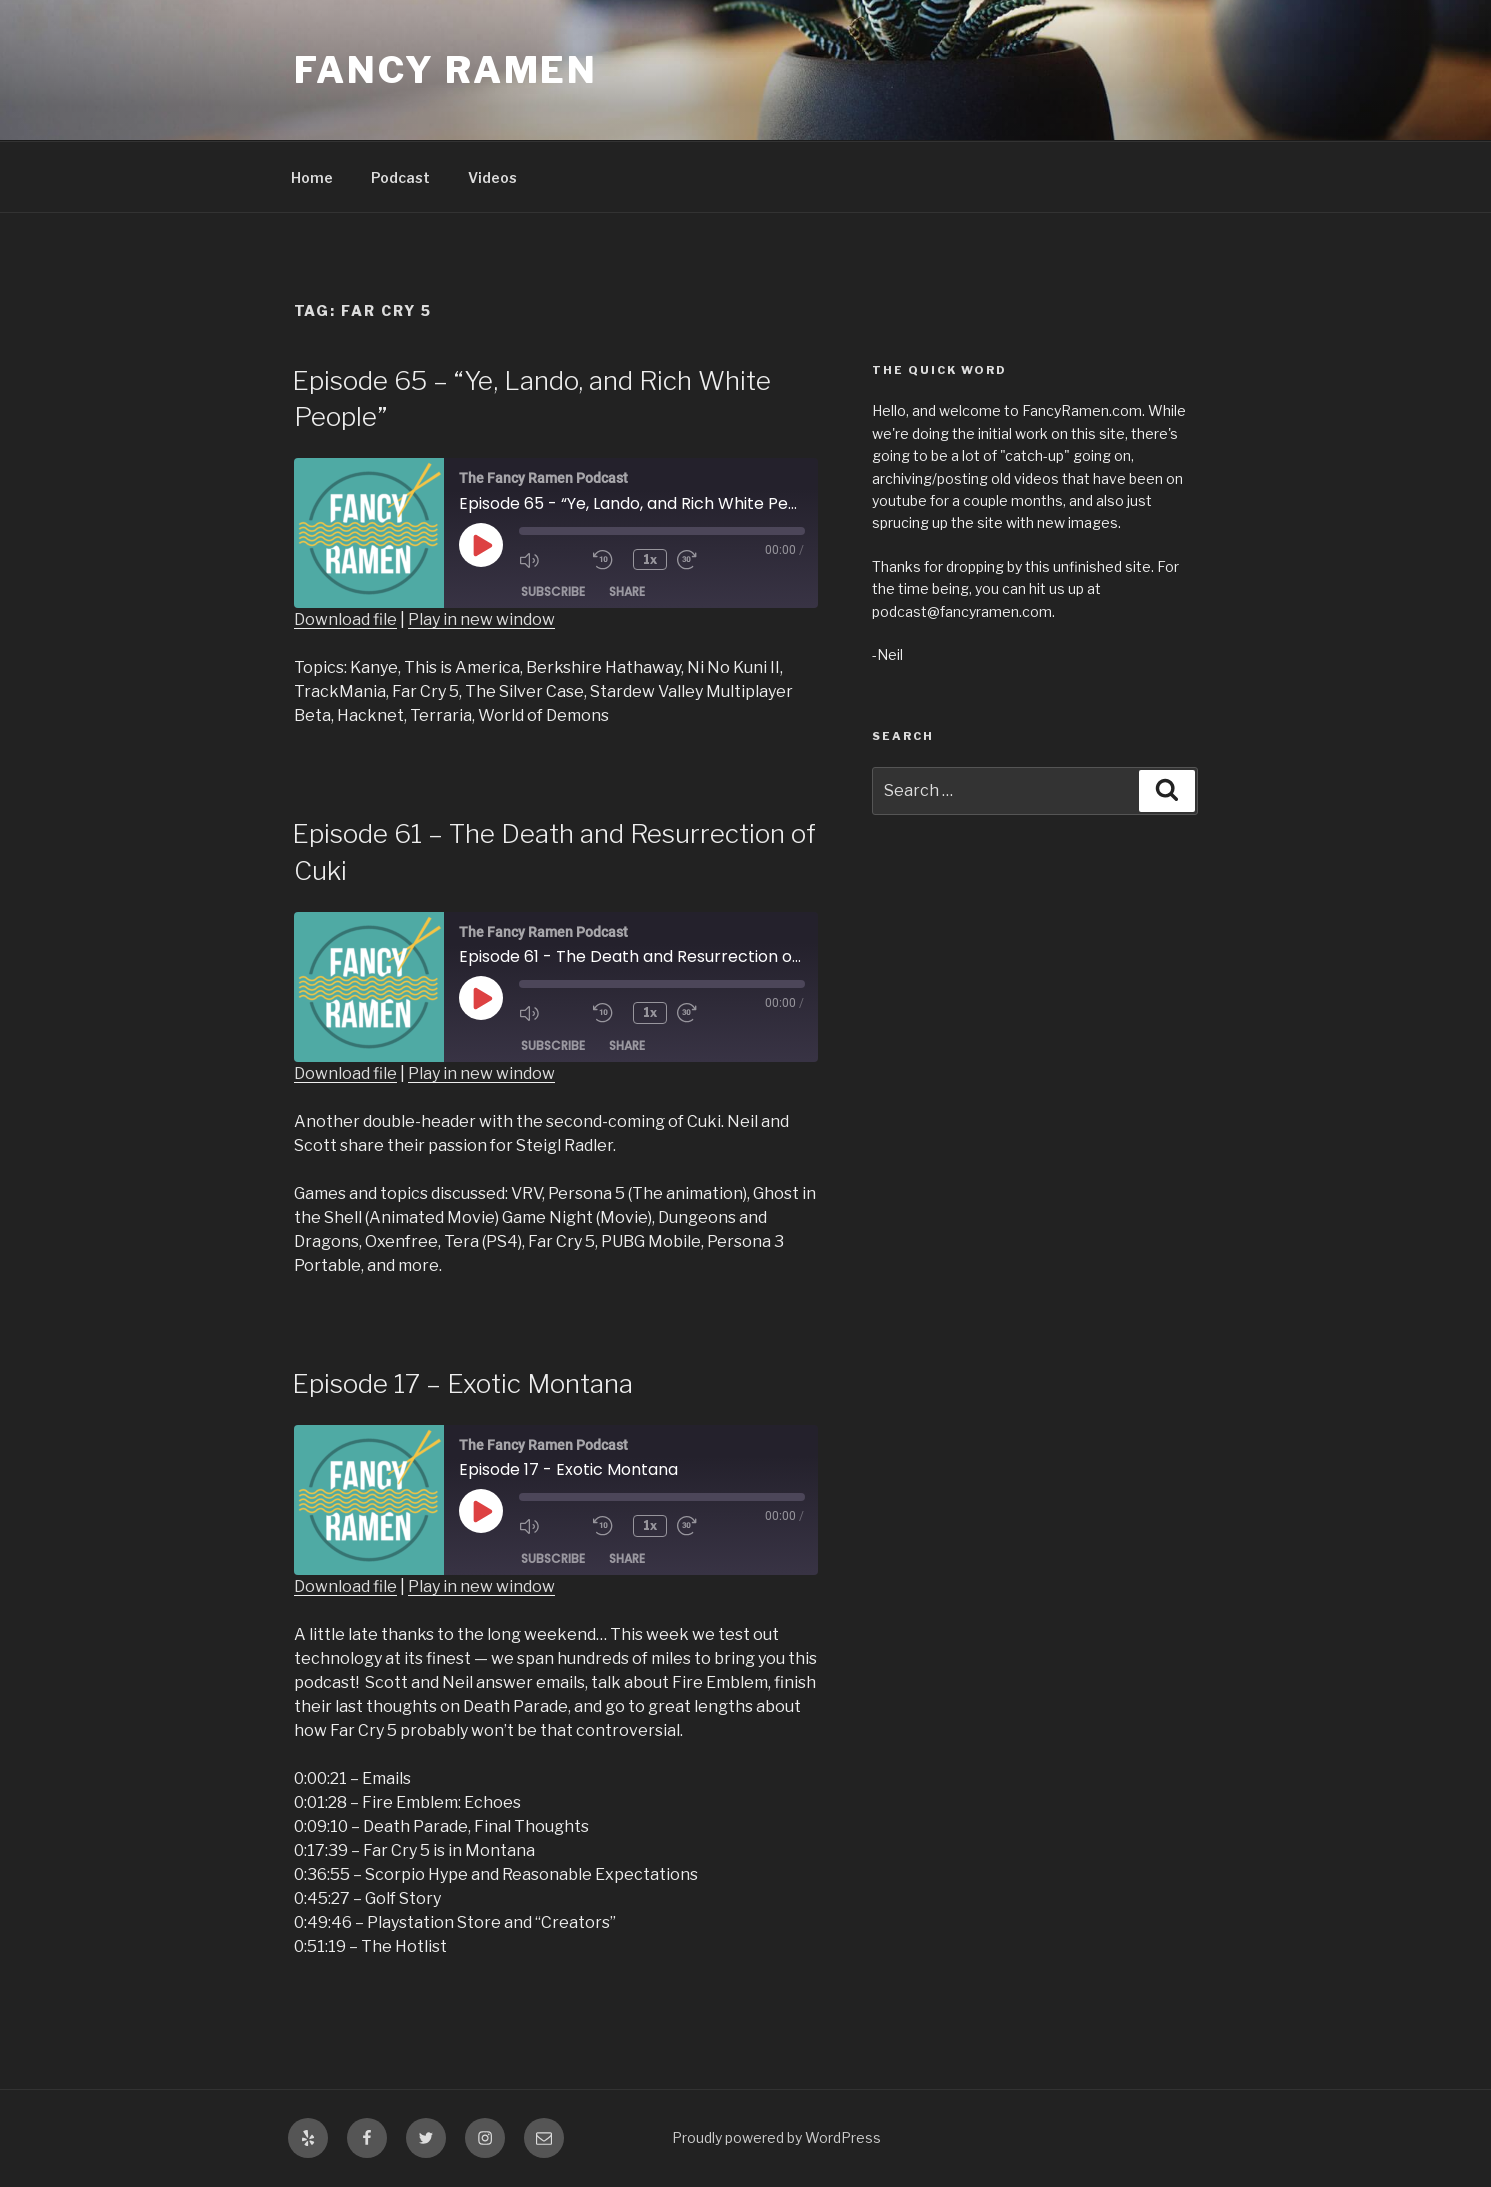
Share (627, 592)
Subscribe (553, 592)
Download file (345, 619)
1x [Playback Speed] (651, 559)
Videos (492, 177)
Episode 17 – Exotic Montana (462, 1383)
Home (312, 177)
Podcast (400, 177)
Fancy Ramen (446, 70)
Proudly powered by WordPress (776, 2137)
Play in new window (481, 619)
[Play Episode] (481, 545)
